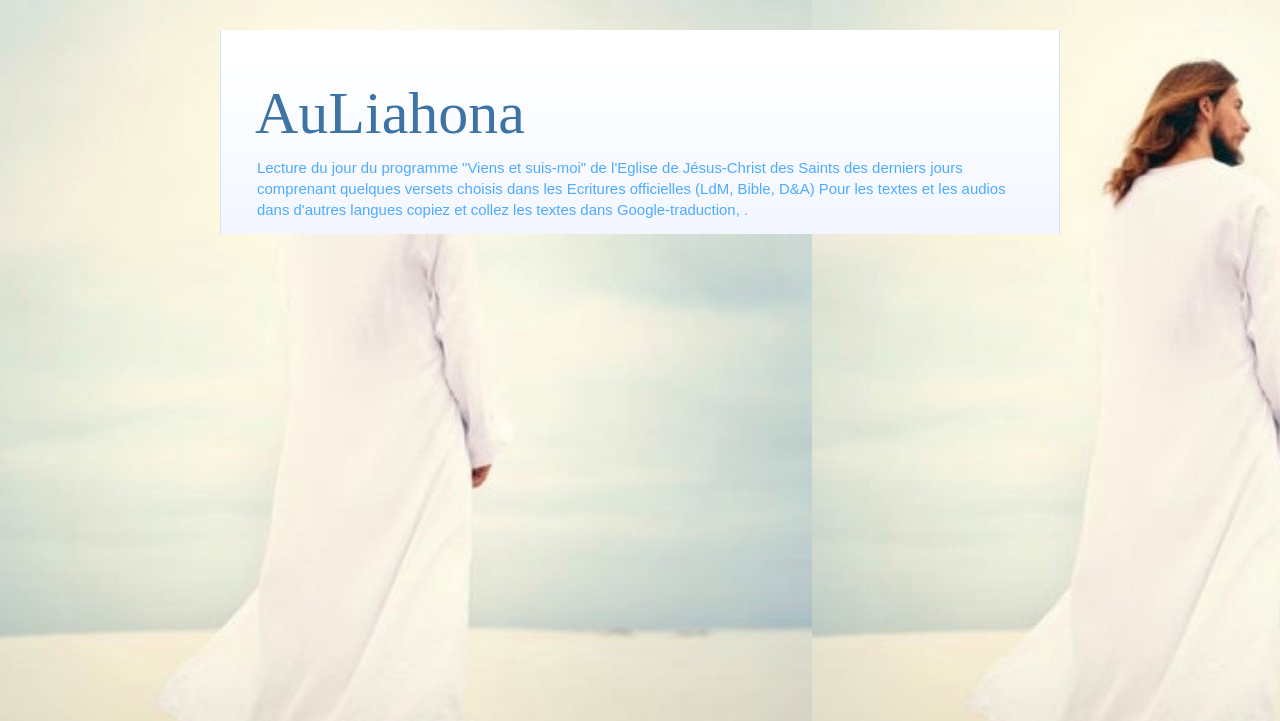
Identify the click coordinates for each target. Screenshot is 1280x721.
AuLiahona (390, 113)
